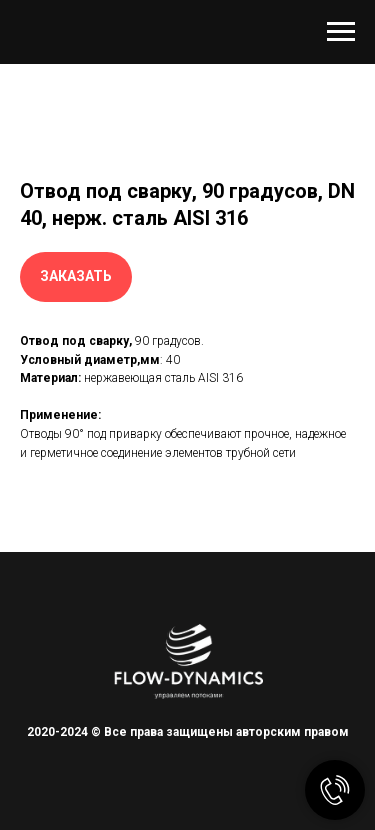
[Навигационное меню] (341, 32)
